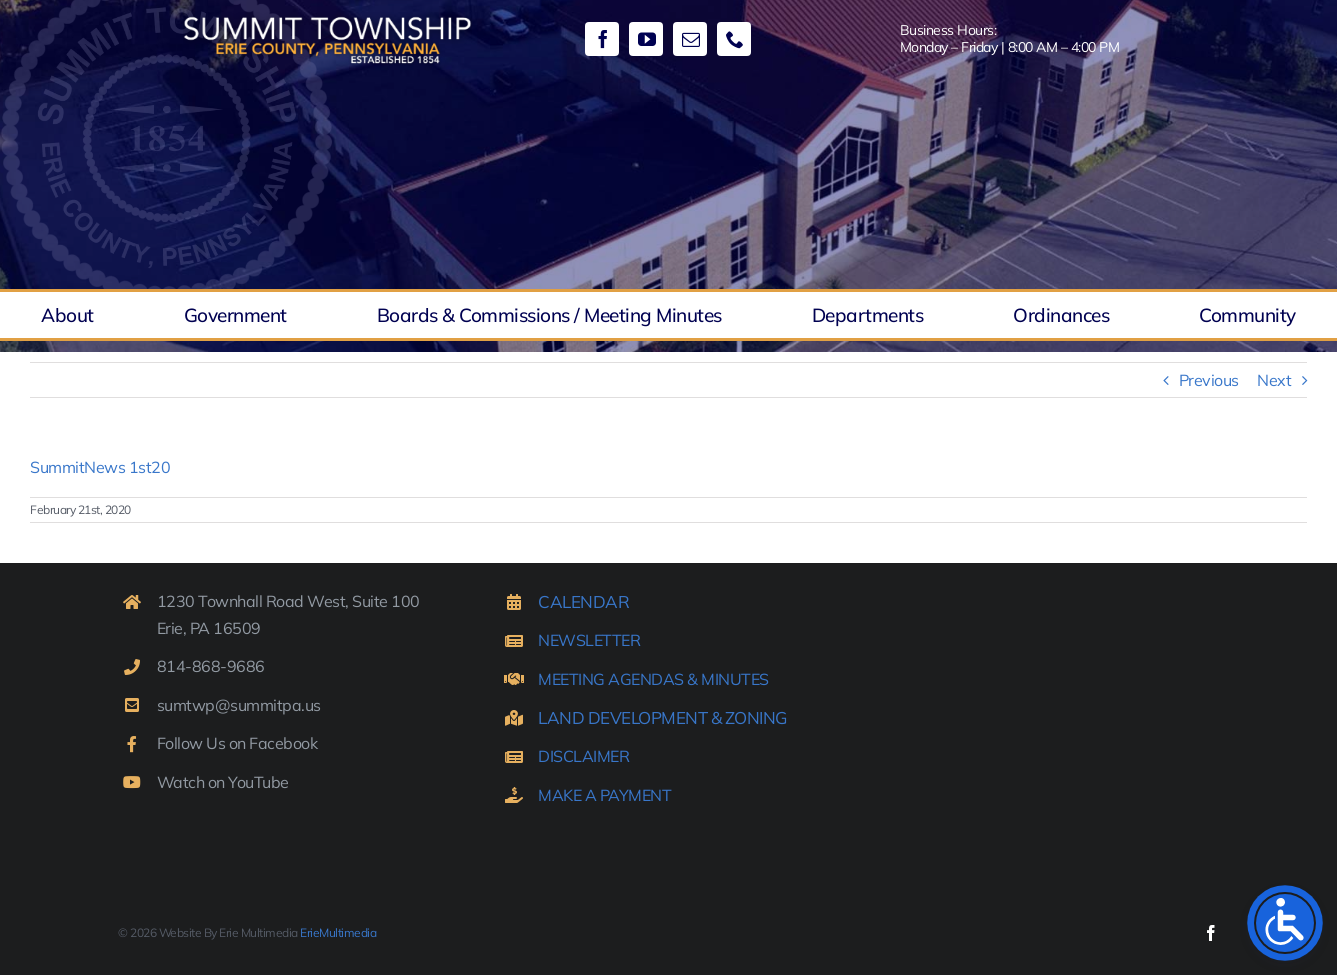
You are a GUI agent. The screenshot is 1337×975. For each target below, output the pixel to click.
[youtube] (646, 39)
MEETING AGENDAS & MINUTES (653, 679)
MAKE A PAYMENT (604, 795)
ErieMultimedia (338, 932)
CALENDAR (583, 601)
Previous (1209, 380)
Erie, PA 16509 (209, 628)
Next (1274, 380)
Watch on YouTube (223, 782)
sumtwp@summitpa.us (239, 705)
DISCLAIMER (583, 756)
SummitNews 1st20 (100, 467)
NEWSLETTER (589, 640)
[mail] (690, 39)
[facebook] (602, 39)
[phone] (734, 39)
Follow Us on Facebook (237, 743)
